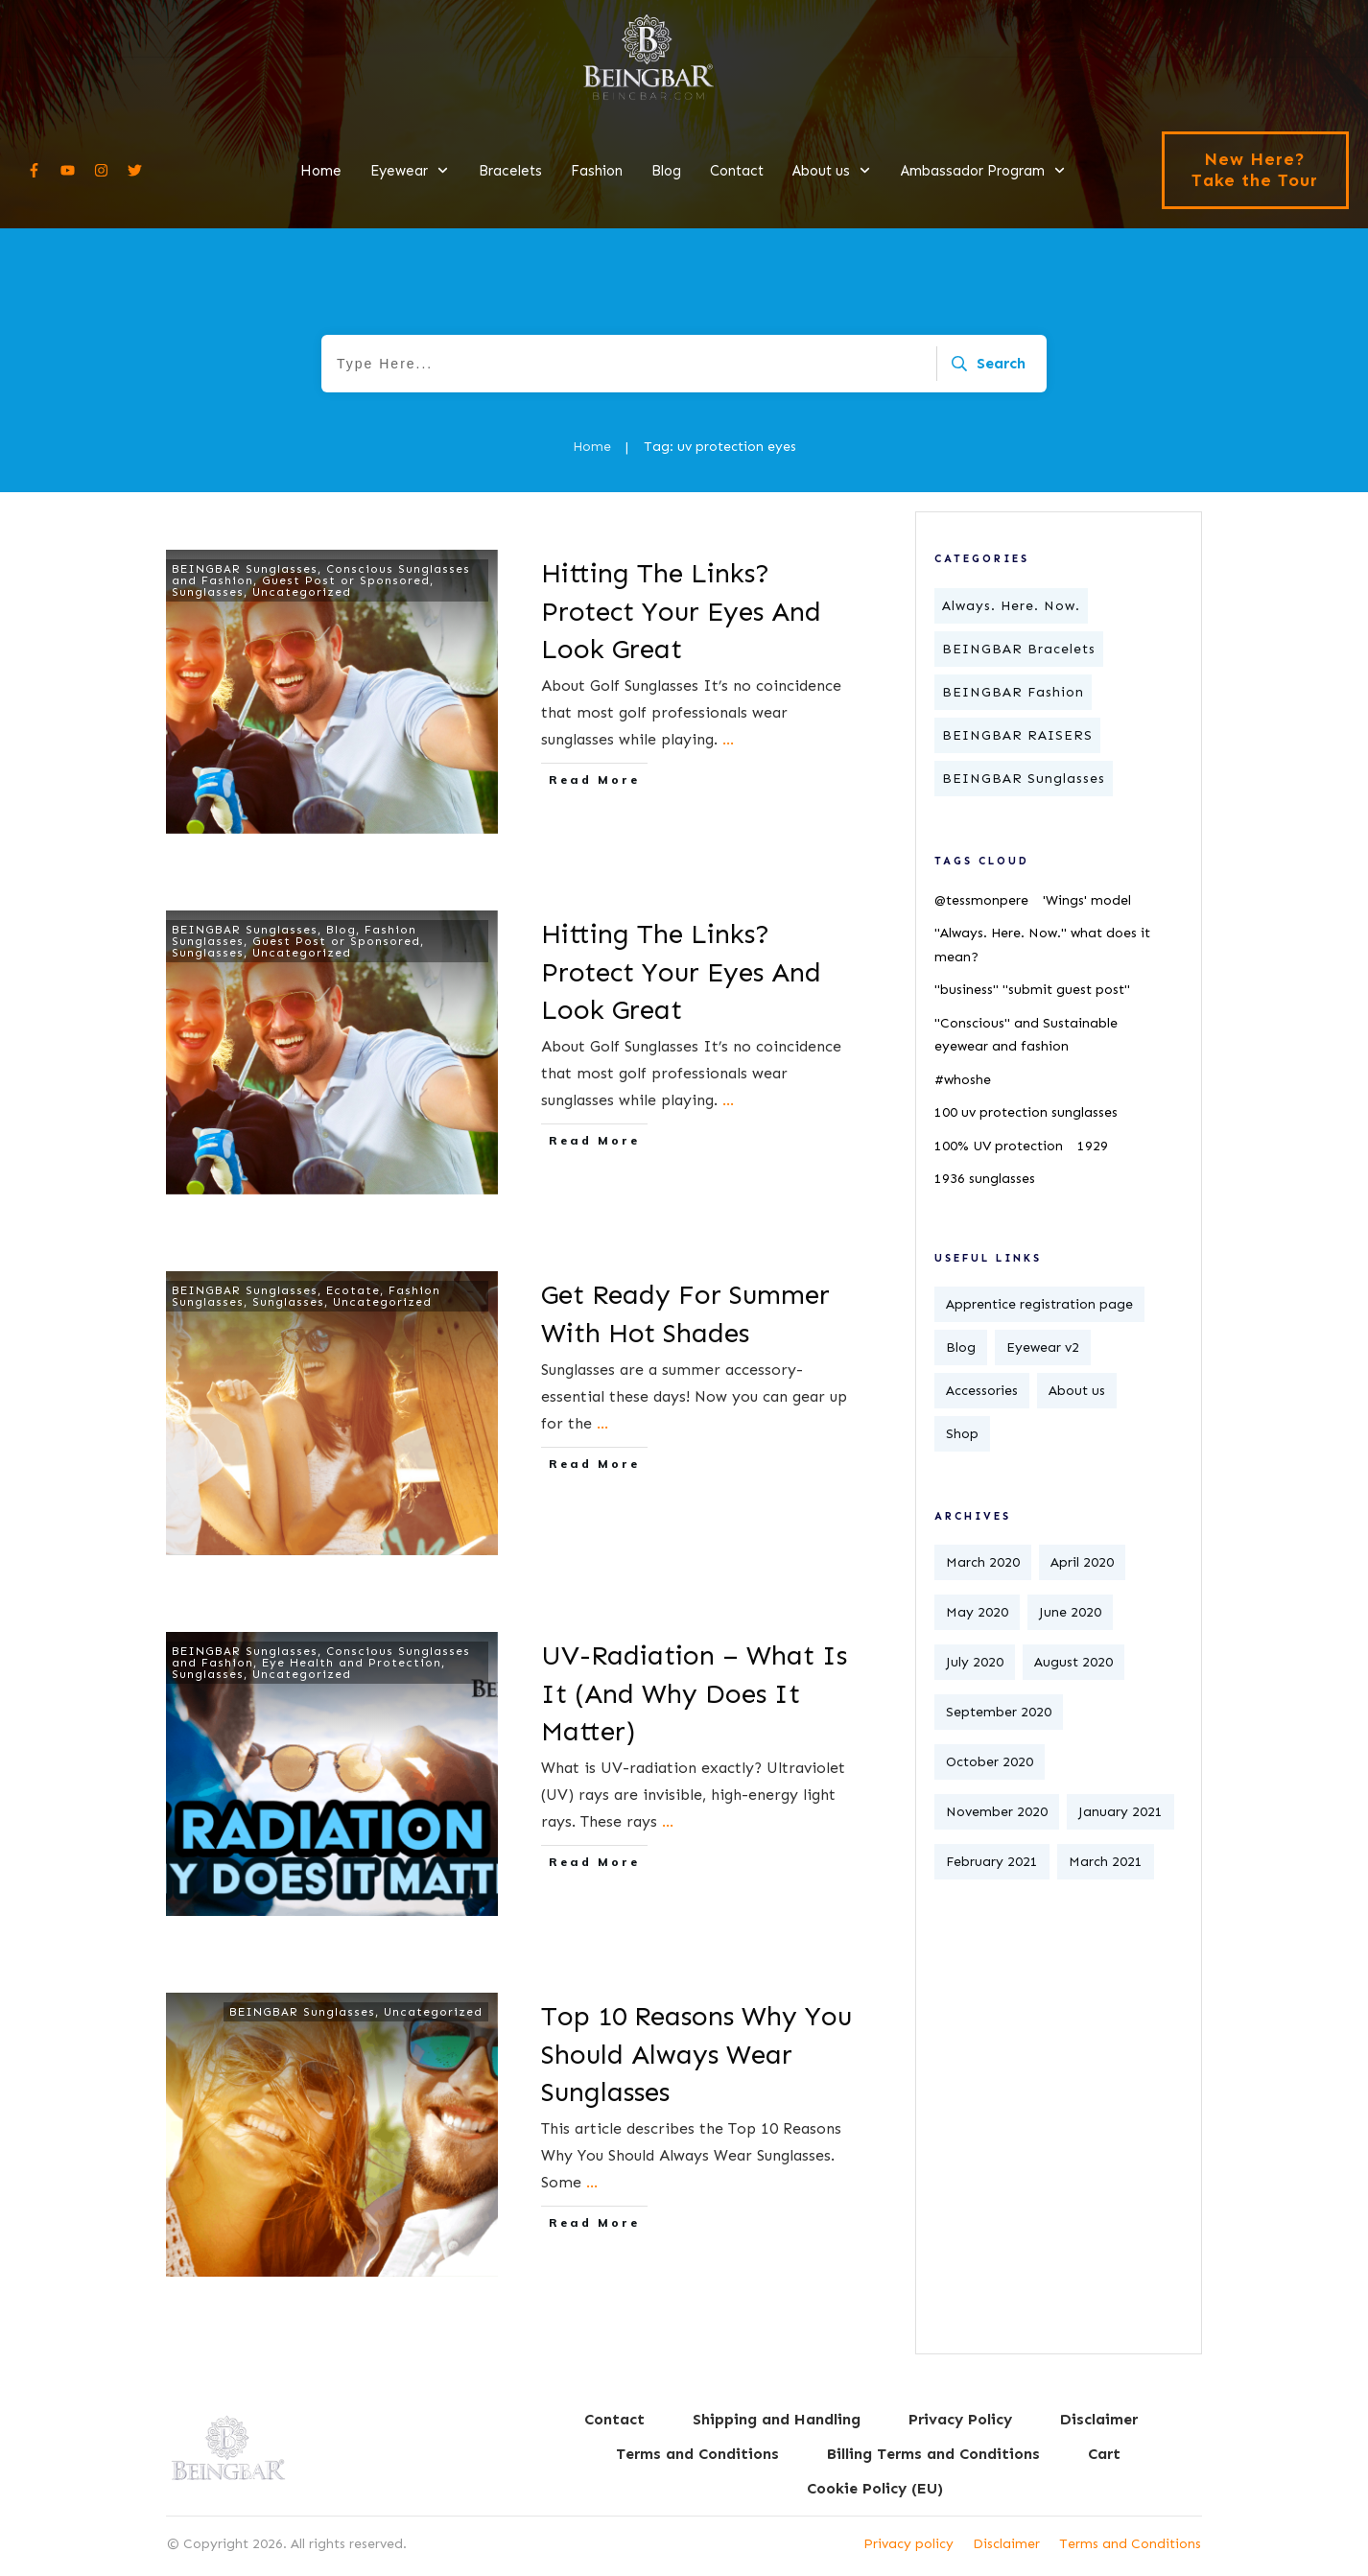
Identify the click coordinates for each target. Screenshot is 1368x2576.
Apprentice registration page (1039, 1304)
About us (1077, 1391)
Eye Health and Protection (351, 1662)
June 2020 (1070, 1612)
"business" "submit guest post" (1032, 989)
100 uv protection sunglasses (1026, 1112)
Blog (341, 929)
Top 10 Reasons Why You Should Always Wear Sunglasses (696, 2053)
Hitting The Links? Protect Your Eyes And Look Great (681, 610)
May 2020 (977, 1612)
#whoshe (962, 1080)
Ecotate (353, 1290)
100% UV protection (998, 1146)
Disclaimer (1006, 2544)
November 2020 (997, 1812)
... (728, 739)
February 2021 (992, 1862)
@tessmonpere (981, 900)
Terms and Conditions (1130, 2544)
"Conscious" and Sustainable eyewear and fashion (1026, 1035)
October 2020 (989, 1762)
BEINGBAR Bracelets (1019, 649)
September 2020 (998, 1712)
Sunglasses (208, 592)
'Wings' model (1087, 900)
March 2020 (983, 1562)
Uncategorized (301, 592)
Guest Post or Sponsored (346, 580)
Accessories (982, 1391)
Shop (962, 1434)
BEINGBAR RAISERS (1017, 735)
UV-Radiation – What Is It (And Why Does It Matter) (694, 1693)
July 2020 (974, 1662)
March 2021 (1106, 1862)
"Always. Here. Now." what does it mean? (1042, 945)
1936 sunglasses (984, 1178)
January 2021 (1120, 1812)
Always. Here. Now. (1011, 606)
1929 (1092, 1146)
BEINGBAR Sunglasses (245, 569)
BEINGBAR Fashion (1013, 692)
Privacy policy (908, 2544)
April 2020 (1082, 1562)
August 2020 (1073, 1662)
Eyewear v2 (1042, 1347)
